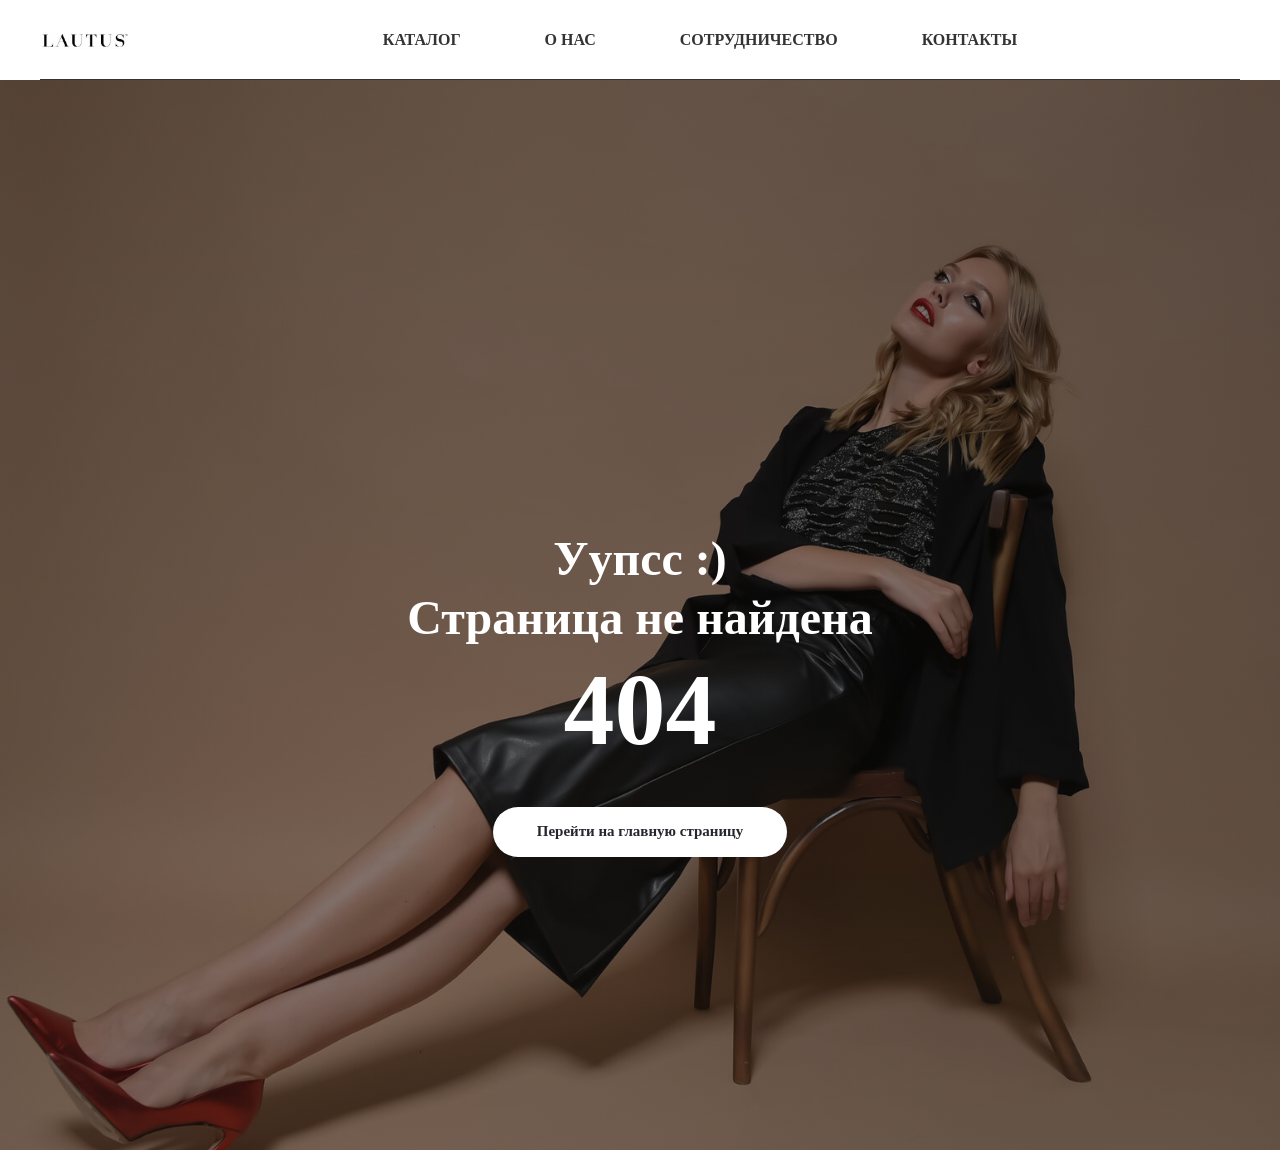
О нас (570, 39)
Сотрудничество (759, 39)
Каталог (422, 39)
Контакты (970, 39)
